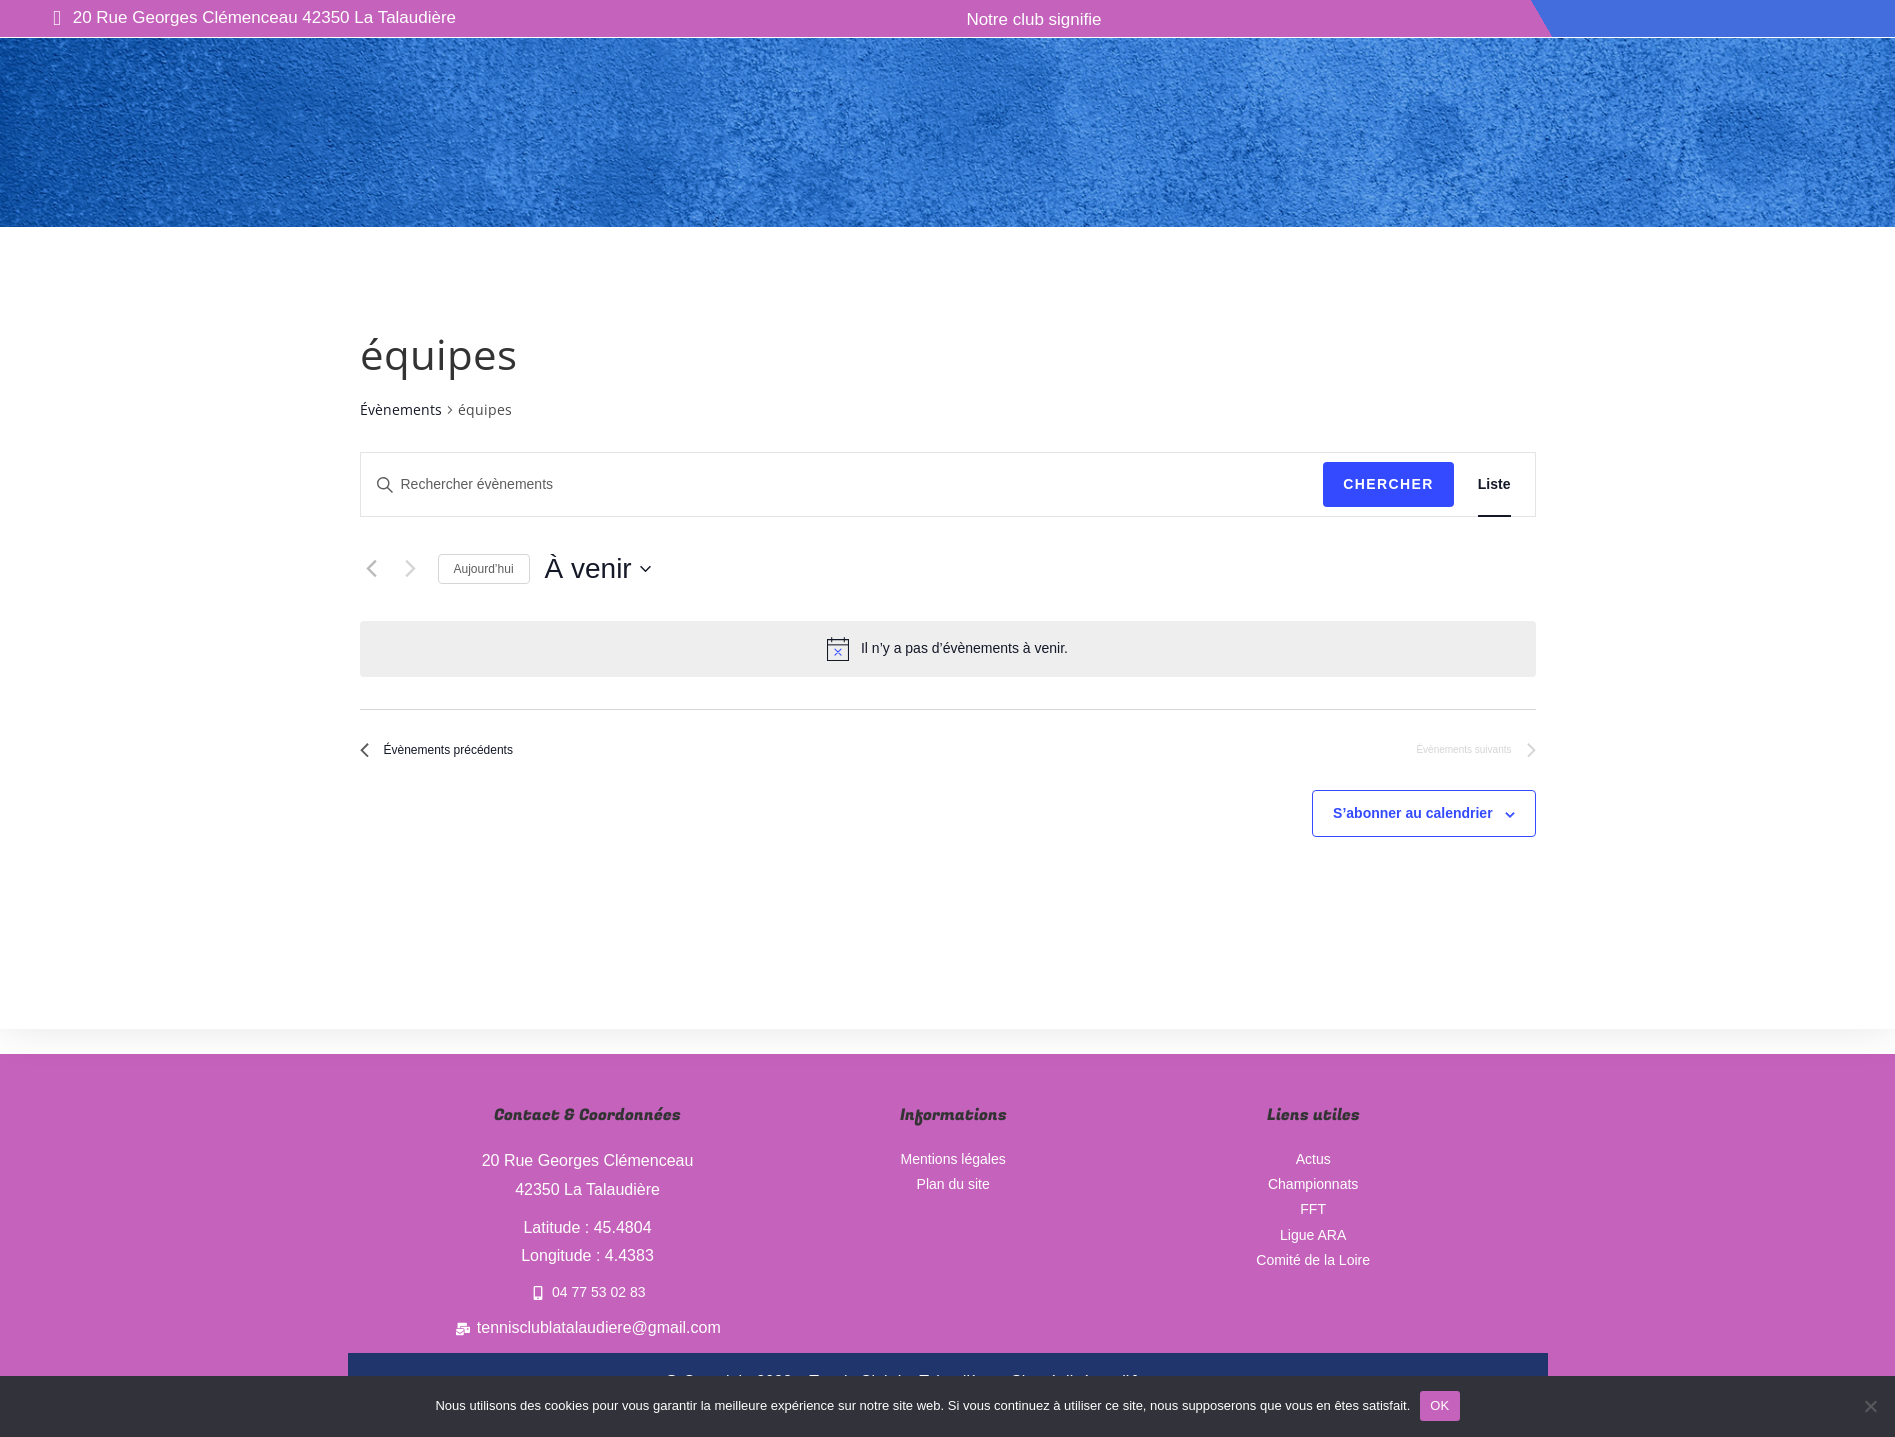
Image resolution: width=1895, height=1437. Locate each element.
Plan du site (953, 1185)
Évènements (401, 409)
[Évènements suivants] (411, 569)
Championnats (1298, 41)
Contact (1435, 41)
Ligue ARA (1313, 1243)
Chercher (1388, 484)
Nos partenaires (1123, 41)
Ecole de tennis (680, 41)
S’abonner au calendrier (1413, 823)
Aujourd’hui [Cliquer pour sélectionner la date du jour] (484, 569)
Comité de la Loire (1313, 1272)
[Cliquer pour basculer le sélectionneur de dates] (598, 569)
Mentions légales (953, 1156)
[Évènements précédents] (372, 569)
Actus (820, 41)
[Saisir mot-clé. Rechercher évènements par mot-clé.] (842, 484)
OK (1439, 1405)
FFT (1312, 1214)
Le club (524, 41)
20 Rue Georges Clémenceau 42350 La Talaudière (254, 18)
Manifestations (948, 41)
